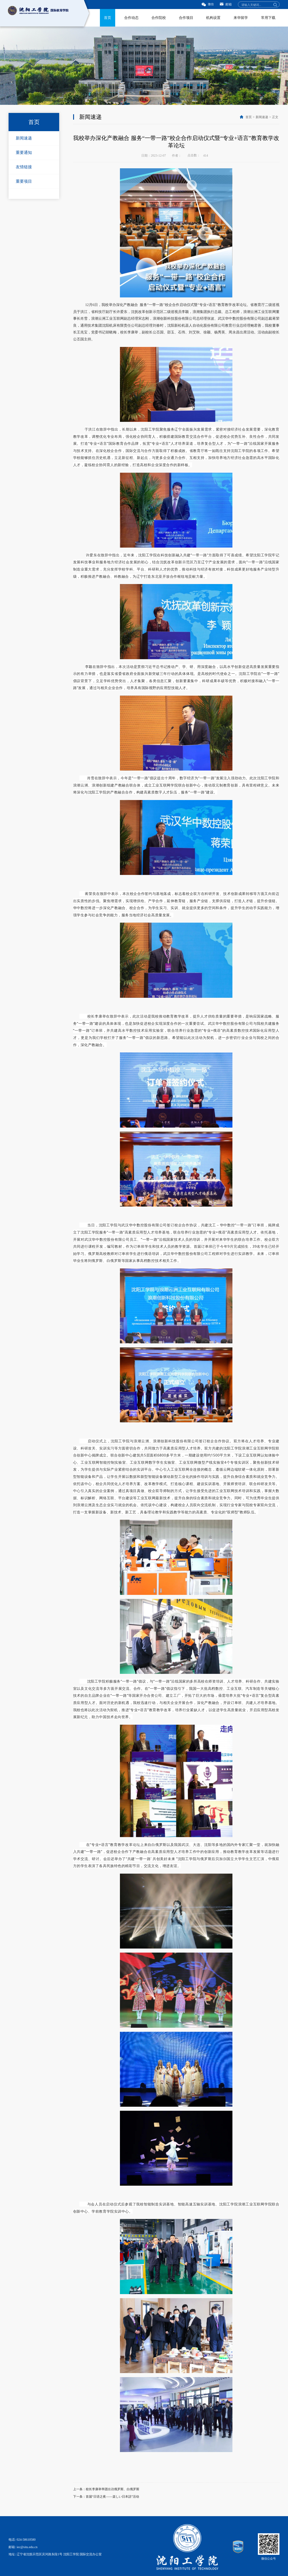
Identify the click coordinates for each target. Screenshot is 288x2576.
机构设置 (213, 18)
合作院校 (158, 18)
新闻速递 (24, 138)
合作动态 (131, 18)
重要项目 (24, 181)
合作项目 (186, 18)
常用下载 (268, 18)
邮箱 (226, 4)
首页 (107, 18)
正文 (275, 117)
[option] (144, 65)
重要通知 (24, 152)
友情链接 (24, 167)
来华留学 (241, 18)
